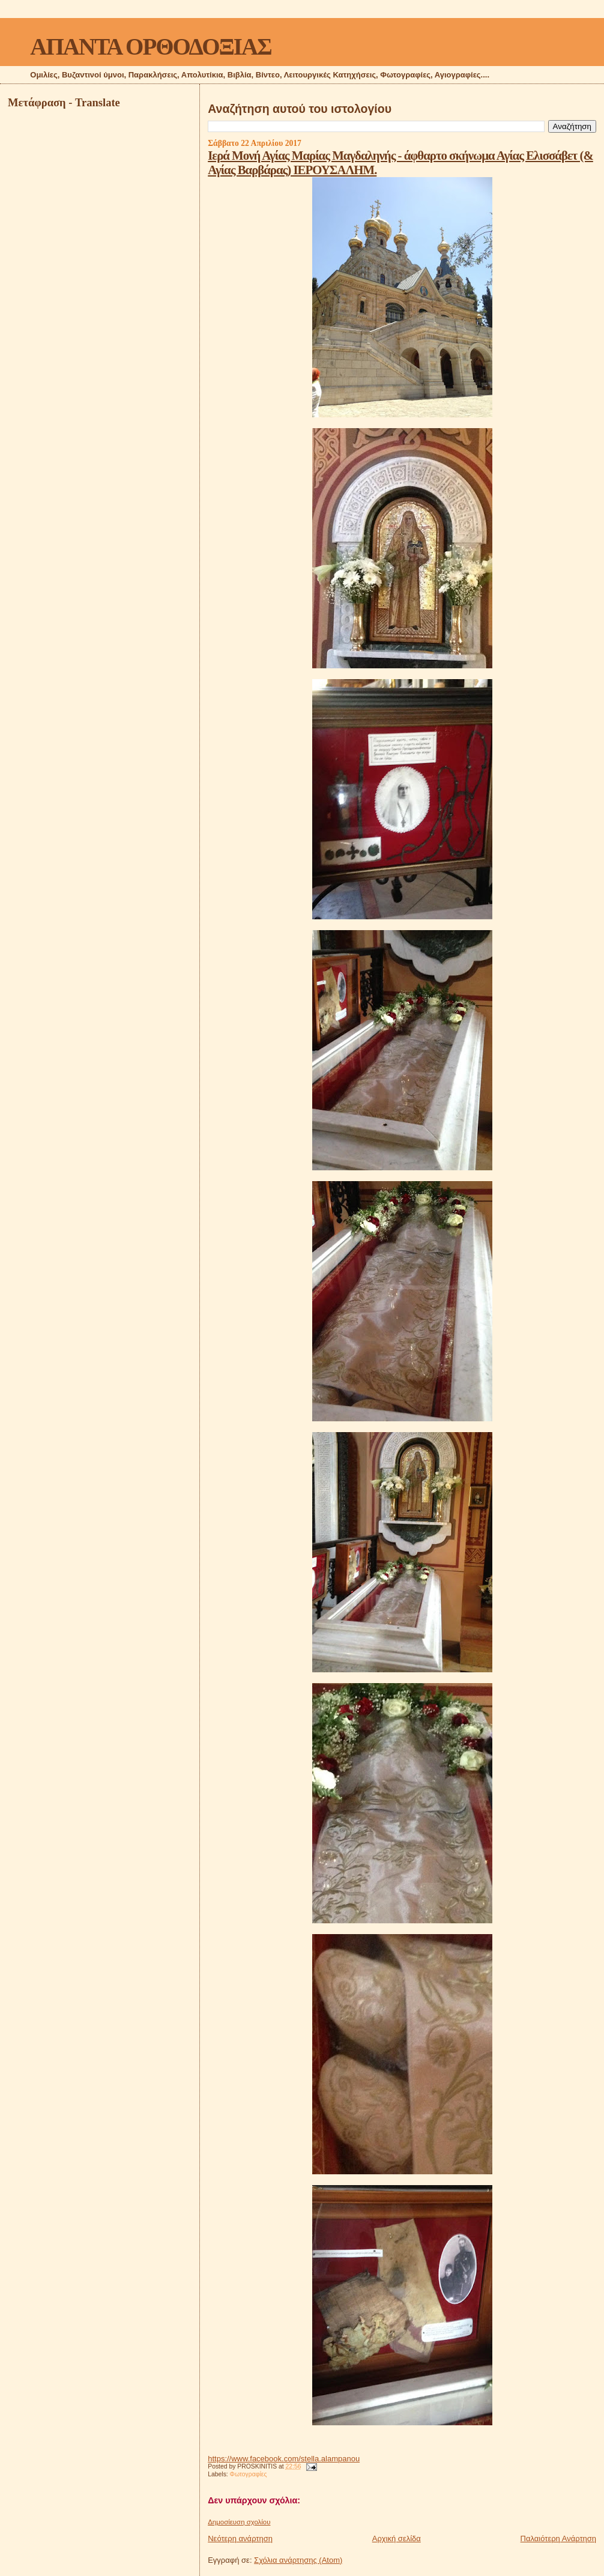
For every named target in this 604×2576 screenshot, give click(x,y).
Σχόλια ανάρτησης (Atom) (298, 2560)
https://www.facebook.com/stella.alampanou (284, 2458)
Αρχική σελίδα (396, 2538)
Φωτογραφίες (248, 2474)
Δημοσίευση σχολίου (239, 2522)
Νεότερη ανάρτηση (240, 2538)
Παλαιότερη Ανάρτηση (558, 2538)
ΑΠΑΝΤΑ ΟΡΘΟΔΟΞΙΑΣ (150, 46)
